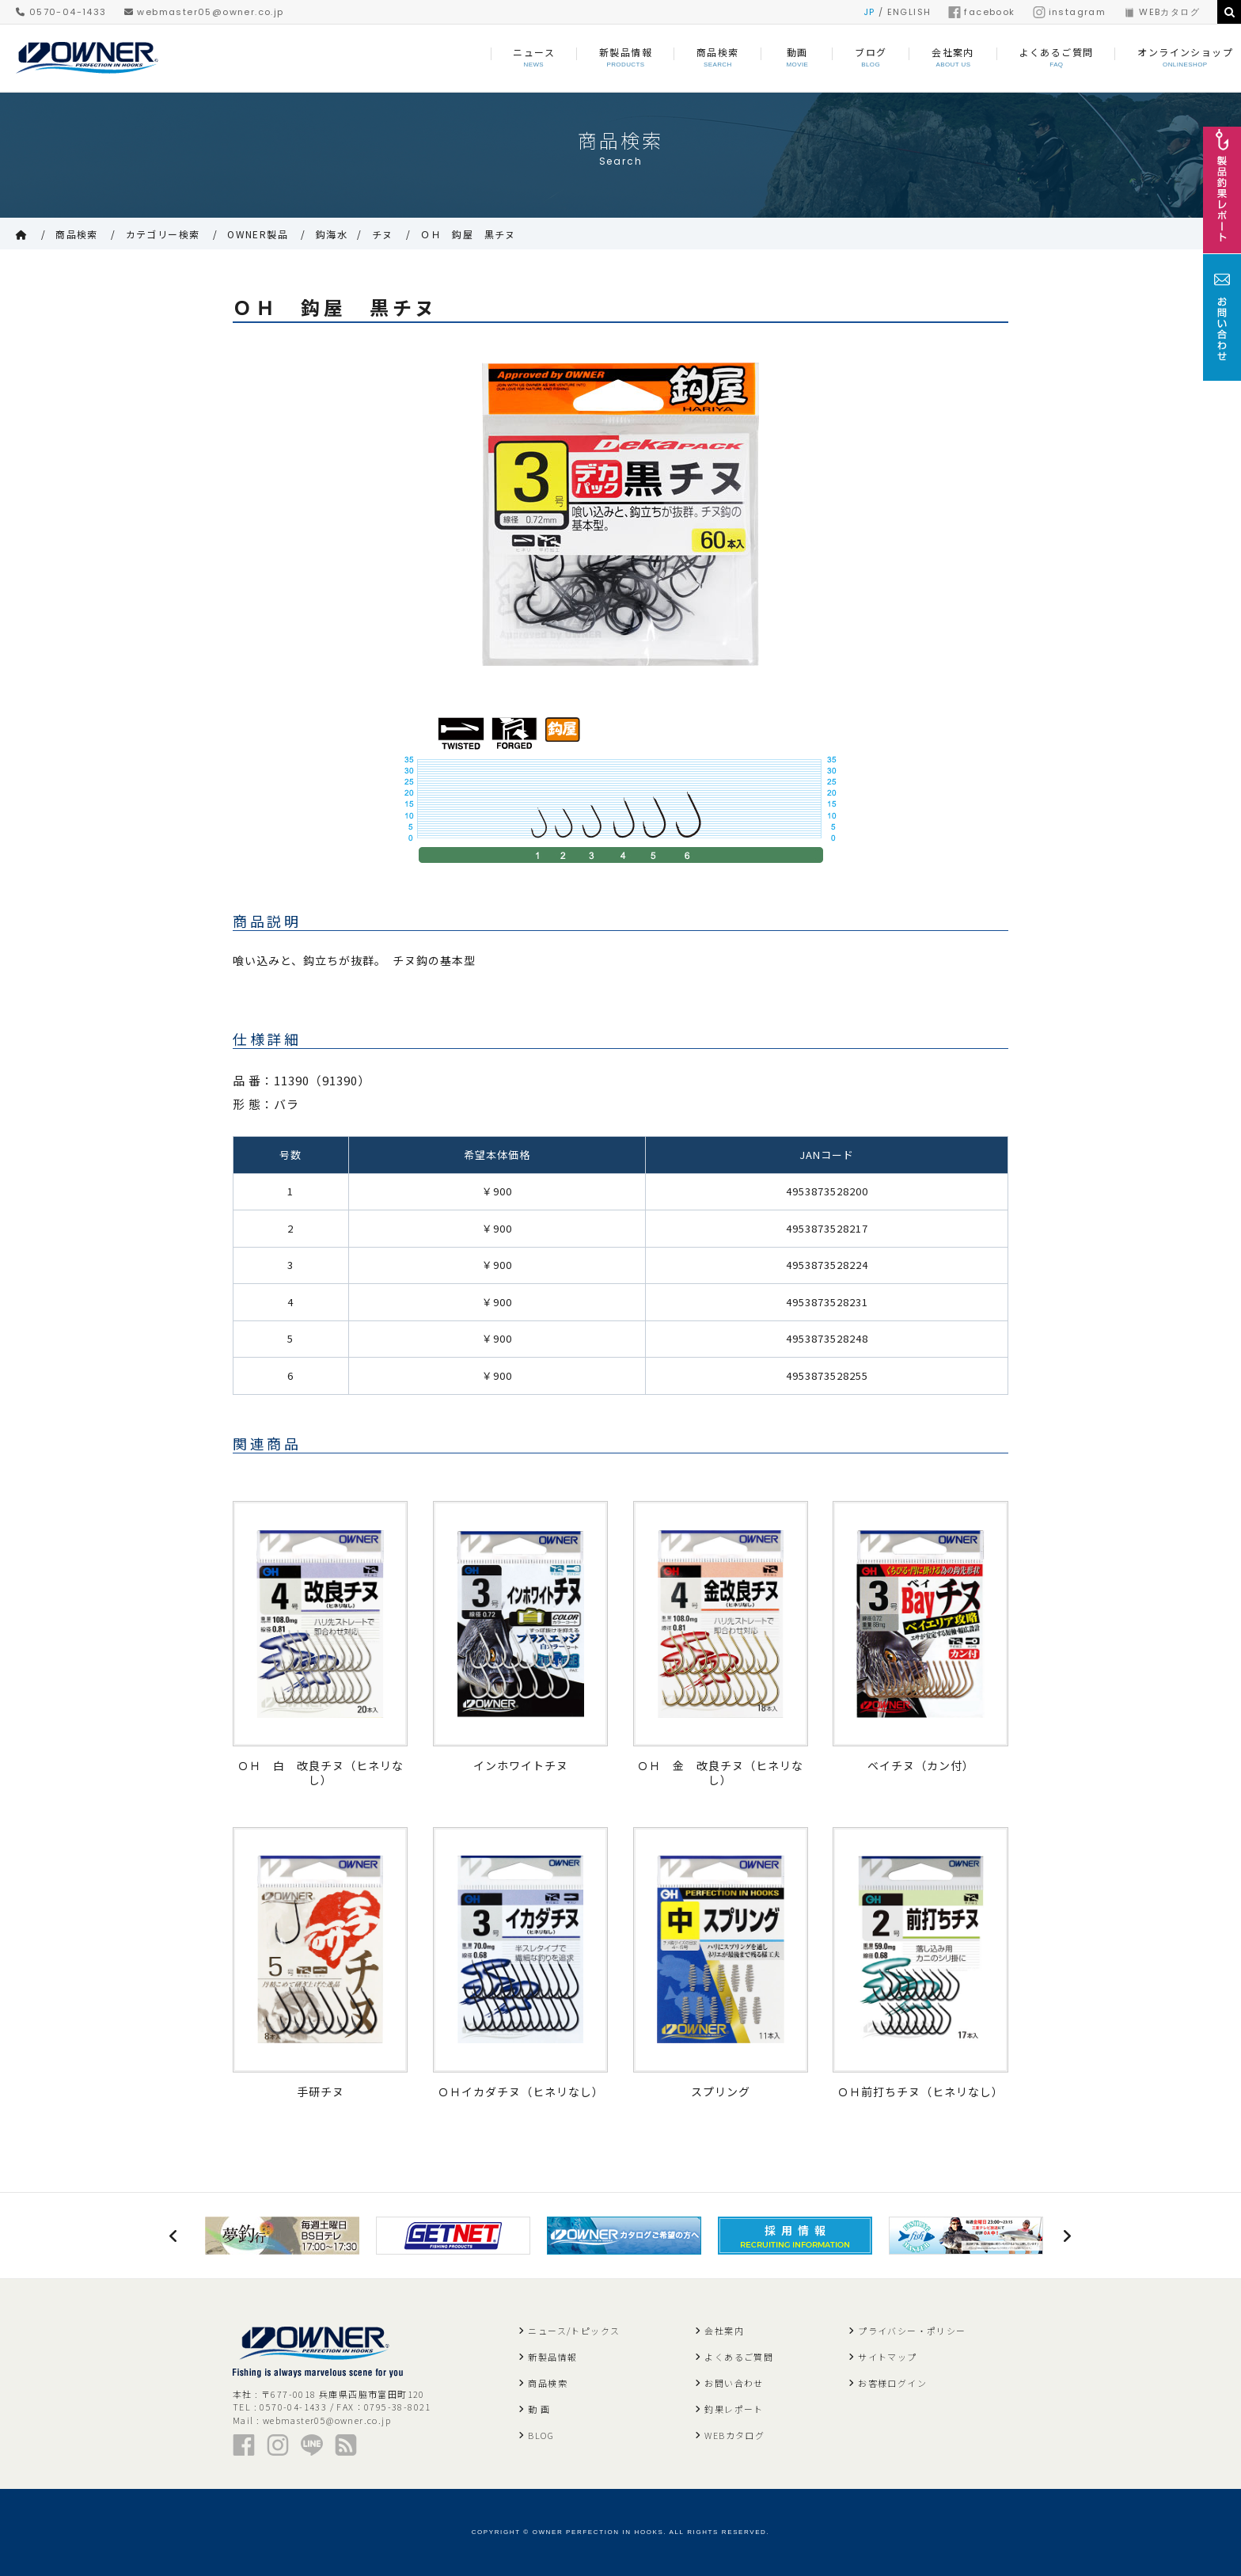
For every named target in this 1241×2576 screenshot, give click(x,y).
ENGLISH (909, 12)
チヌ (382, 234)
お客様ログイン (892, 2383)
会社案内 (724, 2330)
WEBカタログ (1161, 12)
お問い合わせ (733, 2383)
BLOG (541, 2435)
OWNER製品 (257, 234)
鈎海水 (331, 234)
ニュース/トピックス (574, 2330)
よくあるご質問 (738, 2356)
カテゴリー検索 (163, 234)
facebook (981, 12)
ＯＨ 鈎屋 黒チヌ (468, 234)
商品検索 (76, 234)
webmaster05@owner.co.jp (204, 12)
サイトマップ (887, 2356)
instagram (1069, 12)
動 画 (539, 2409)
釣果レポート (733, 2409)
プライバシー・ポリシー (912, 2330)
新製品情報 (552, 2356)
